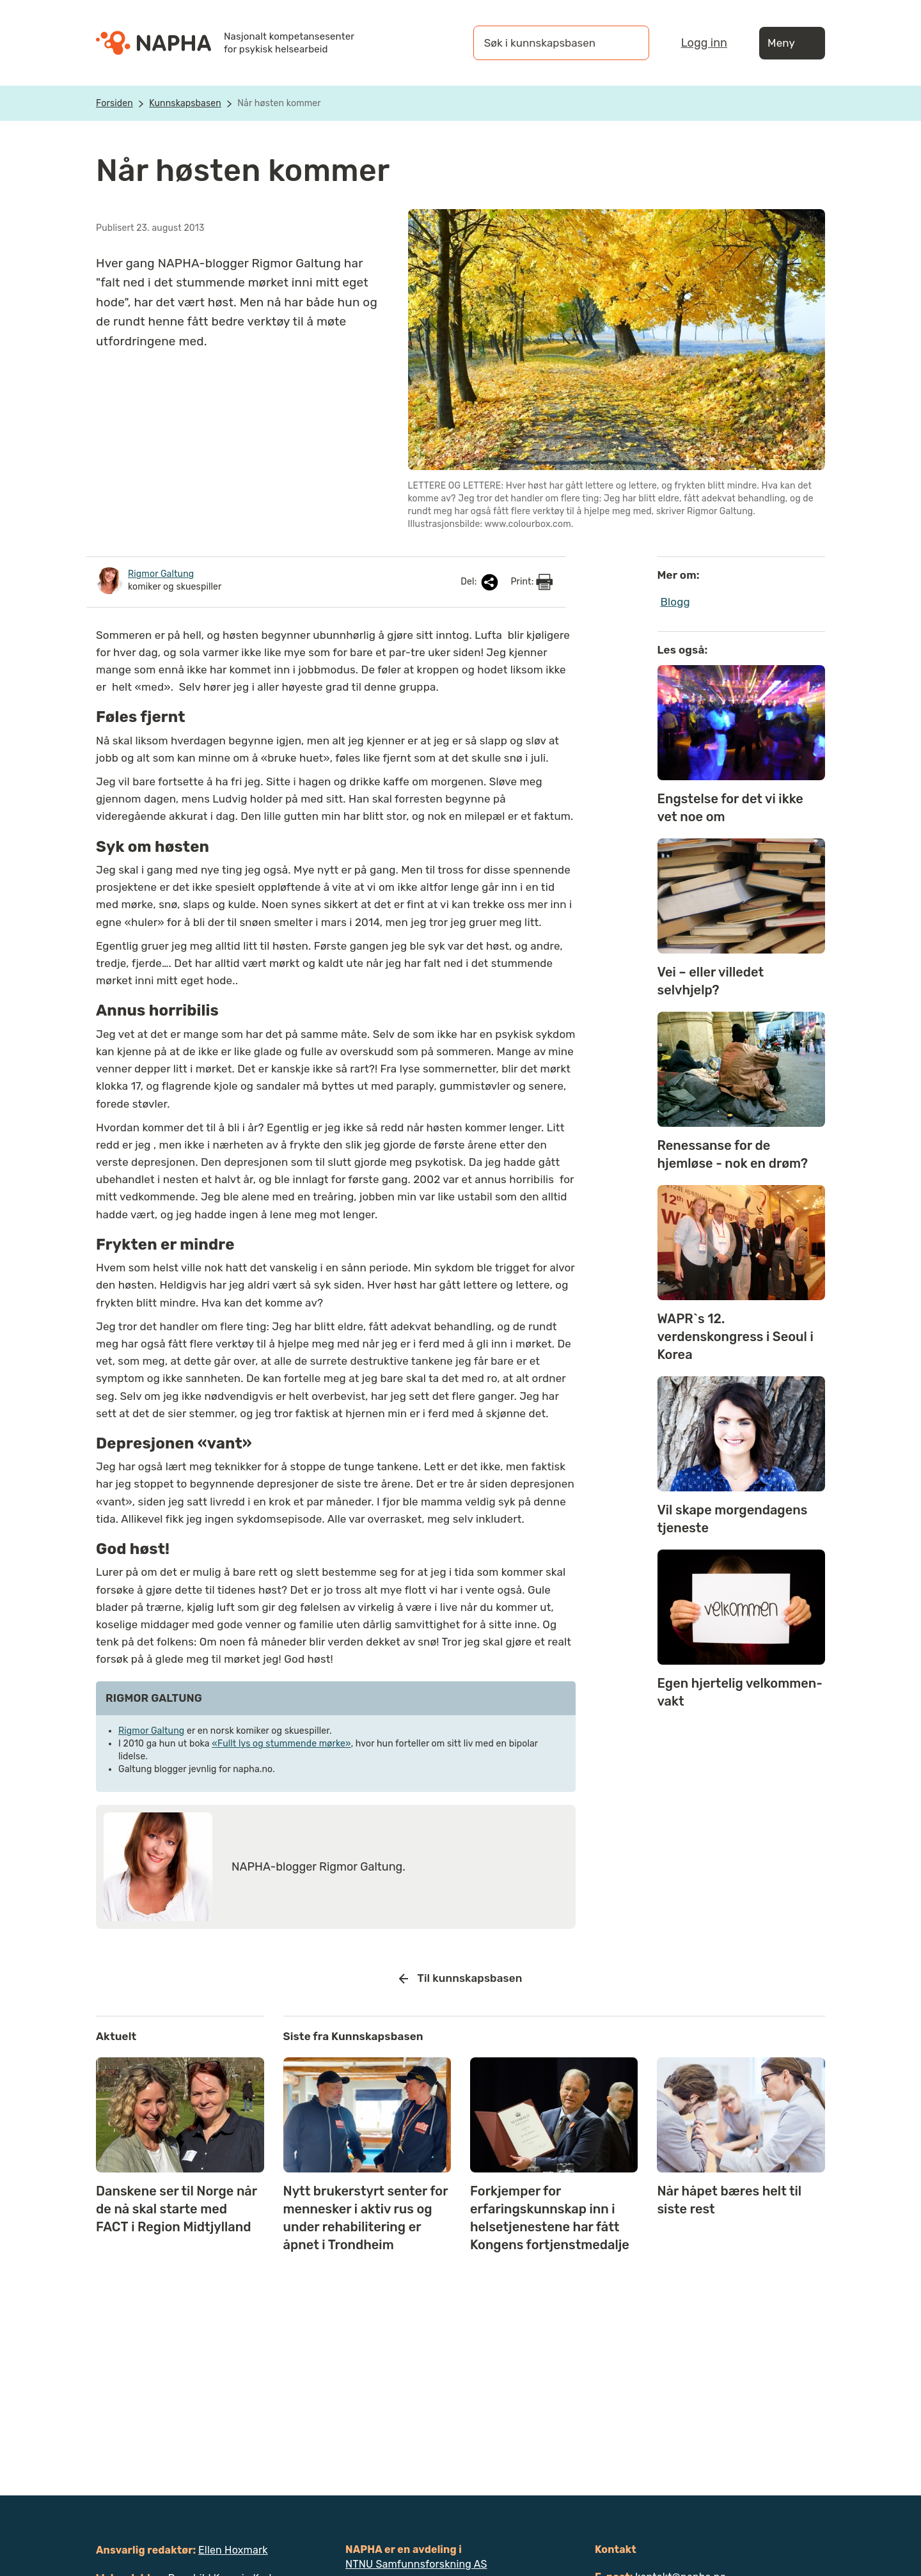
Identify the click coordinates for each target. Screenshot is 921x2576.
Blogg (675, 601)
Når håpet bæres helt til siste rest (729, 2200)
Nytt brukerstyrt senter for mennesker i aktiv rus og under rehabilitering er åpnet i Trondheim (365, 2217)
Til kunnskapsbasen (461, 1978)
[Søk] (626, 42)
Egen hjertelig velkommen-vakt (740, 1692)
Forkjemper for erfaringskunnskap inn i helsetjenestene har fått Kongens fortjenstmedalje (549, 2217)
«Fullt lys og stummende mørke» (281, 1743)
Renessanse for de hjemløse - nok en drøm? (732, 1154)
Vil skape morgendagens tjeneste (732, 1518)
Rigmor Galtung (151, 1730)
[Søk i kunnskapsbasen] (548, 42)
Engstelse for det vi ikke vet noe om (730, 807)
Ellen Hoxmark (233, 2550)
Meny (792, 43)
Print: (531, 582)
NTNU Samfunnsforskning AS (416, 2564)
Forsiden (114, 103)
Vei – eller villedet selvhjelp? (710, 981)
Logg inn (704, 43)
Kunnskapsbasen (185, 103)
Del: (480, 582)
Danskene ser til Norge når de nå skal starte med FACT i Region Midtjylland (176, 2208)
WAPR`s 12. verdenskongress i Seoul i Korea (735, 1336)
